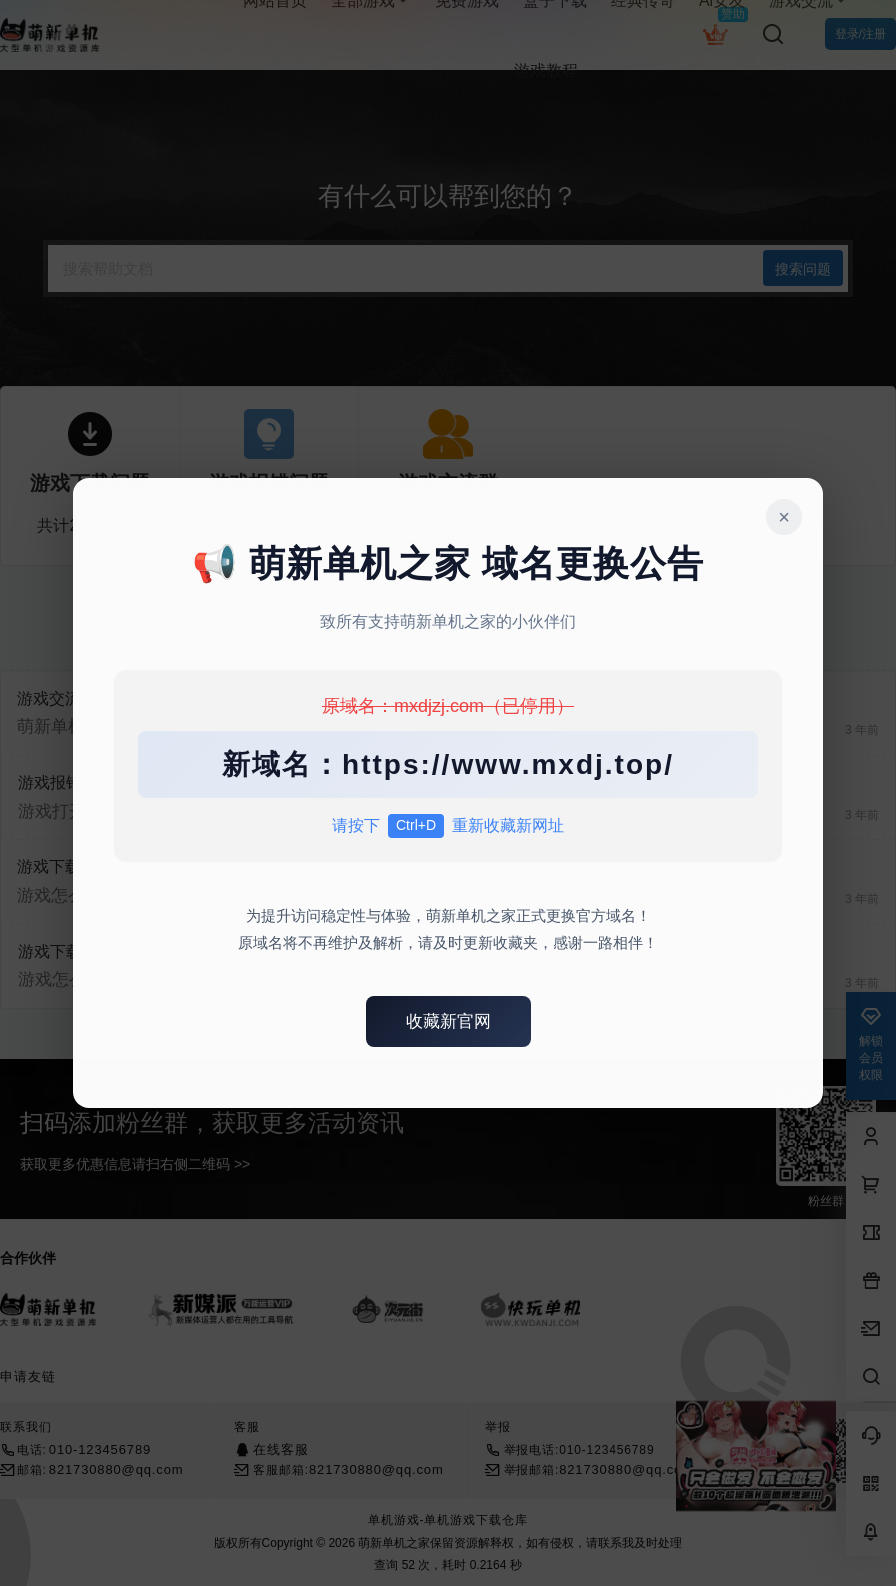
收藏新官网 (448, 1021)
